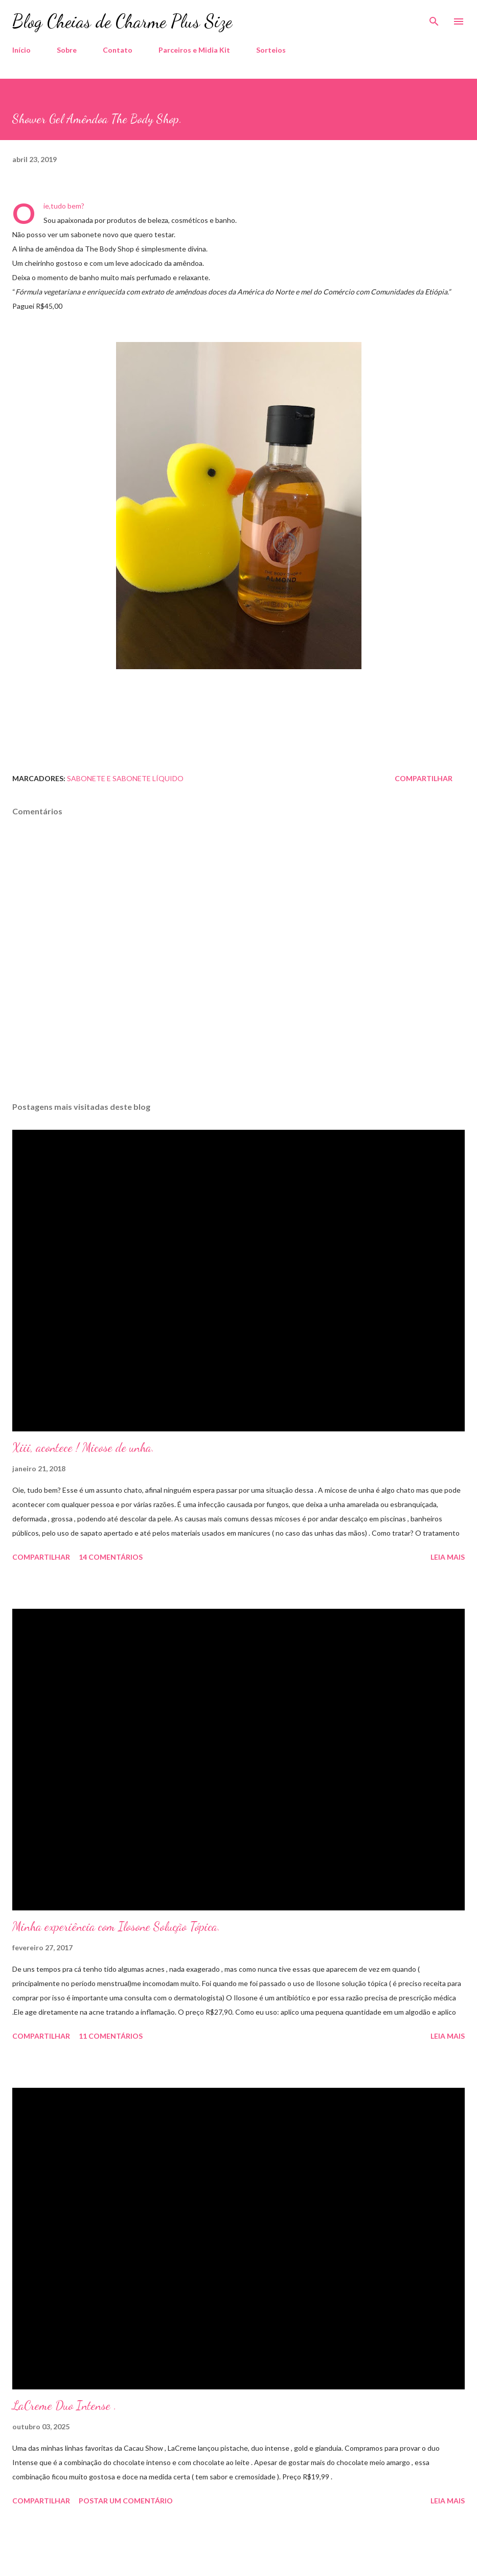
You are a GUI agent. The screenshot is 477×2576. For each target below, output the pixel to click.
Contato (117, 49)
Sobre (67, 49)
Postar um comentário (126, 2500)
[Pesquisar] (434, 18)
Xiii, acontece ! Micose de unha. (83, 1447)
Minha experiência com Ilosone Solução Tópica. (116, 1926)
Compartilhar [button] (423, 778)
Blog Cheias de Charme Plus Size (122, 21)
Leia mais (447, 1557)
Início (21, 49)
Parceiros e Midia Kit (194, 49)
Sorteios (271, 49)
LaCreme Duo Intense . (64, 2405)
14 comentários (111, 1557)
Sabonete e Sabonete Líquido (125, 778)
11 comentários (111, 2036)
